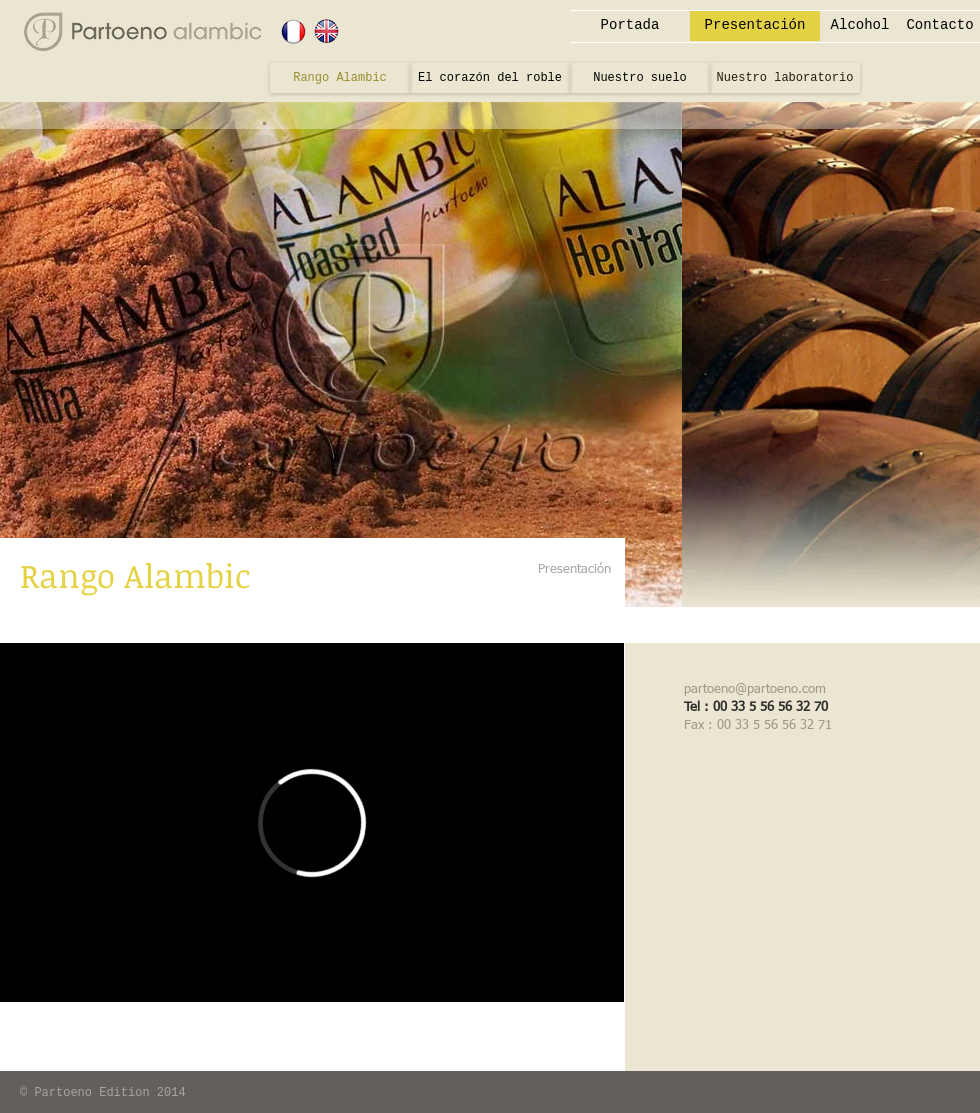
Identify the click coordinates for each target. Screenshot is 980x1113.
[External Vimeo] (312, 822)
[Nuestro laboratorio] (785, 78)
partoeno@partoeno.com (755, 689)
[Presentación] (755, 26)
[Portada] (630, 26)
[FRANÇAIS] (293, 31)
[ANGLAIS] (326, 31)
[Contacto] (940, 26)
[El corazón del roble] (490, 78)
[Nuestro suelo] (640, 78)
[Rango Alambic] (340, 78)
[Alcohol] (860, 26)
